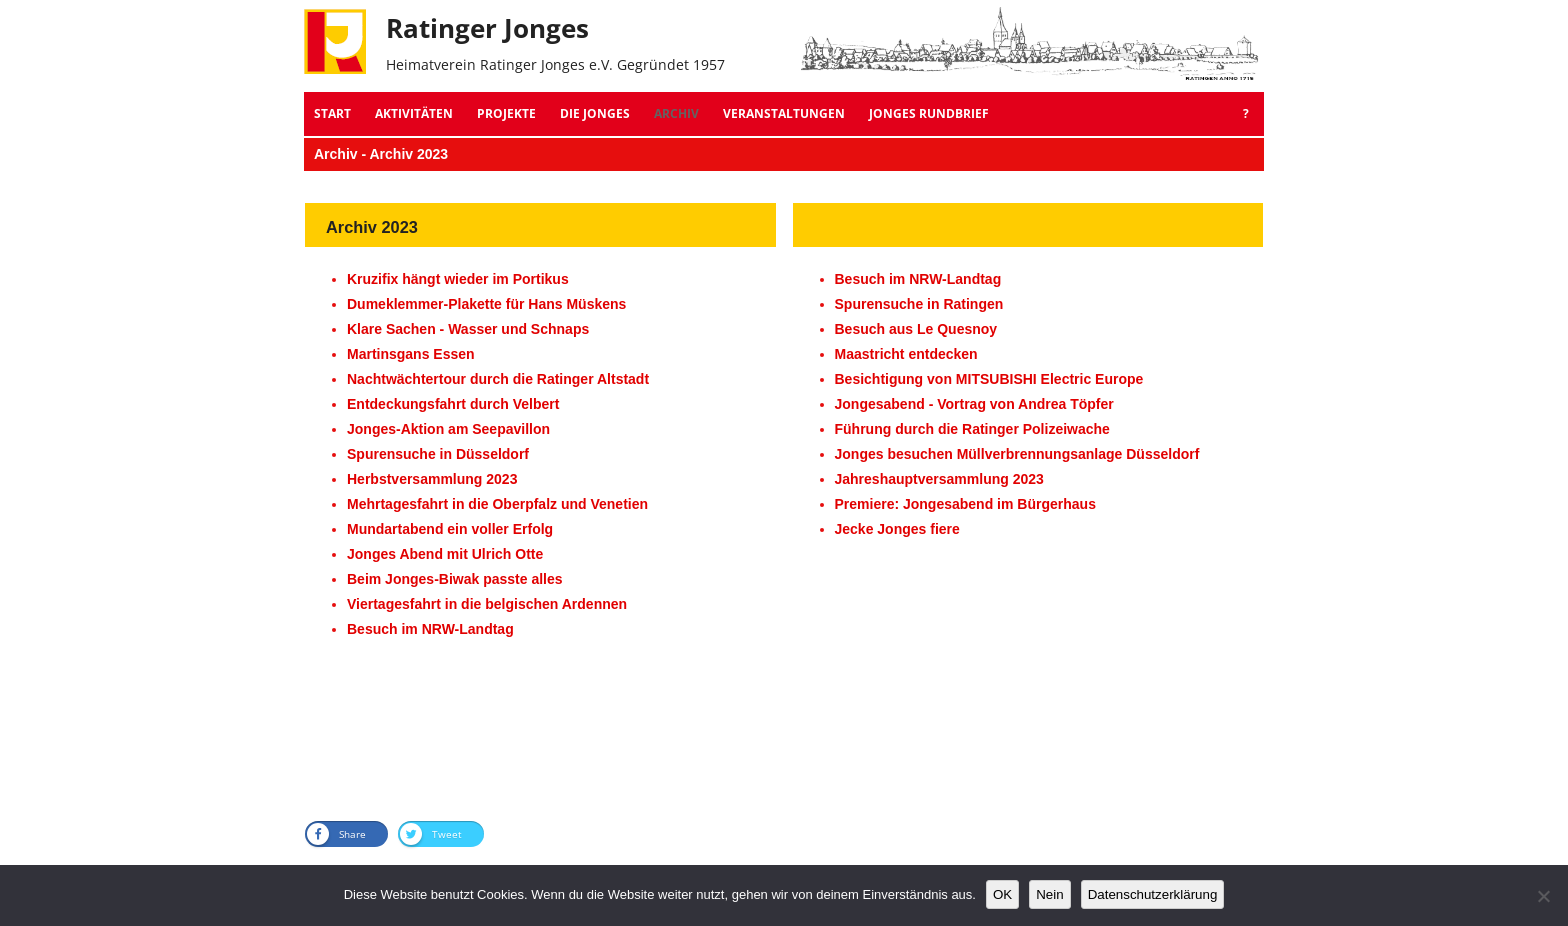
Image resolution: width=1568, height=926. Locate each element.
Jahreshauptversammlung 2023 (939, 479)
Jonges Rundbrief (929, 113)
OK (1002, 894)
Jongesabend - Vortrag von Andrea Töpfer (974, 404)
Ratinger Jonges (487, 28)
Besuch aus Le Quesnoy (916, 329)
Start (332, 113)
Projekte (506, 113)
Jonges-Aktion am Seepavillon (448, 429)
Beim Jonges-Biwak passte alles (455, 579)
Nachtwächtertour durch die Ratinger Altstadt (498, 379)
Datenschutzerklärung (1153, 894)
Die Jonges (595, 113)
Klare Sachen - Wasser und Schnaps (468, 329)
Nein (1049, 894)
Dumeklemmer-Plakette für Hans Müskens (486, 304)
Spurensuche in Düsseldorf (438, 454)
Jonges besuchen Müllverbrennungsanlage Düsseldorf (1017, 454)
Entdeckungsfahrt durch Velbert (453, 404)
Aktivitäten (414, 113)
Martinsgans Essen (411, 354)
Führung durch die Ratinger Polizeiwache (972, 429)
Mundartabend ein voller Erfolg (450, 529)
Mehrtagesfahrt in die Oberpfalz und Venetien (497, 504)
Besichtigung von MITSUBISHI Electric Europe (989, 379)
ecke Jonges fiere (901, 529)
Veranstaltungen (784, 113)
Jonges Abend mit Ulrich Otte (445, 554)
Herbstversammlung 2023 (432, 479)
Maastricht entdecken (906, 354)
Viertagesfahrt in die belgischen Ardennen (487, 604)
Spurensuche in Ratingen (919, 304)
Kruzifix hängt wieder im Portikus (458, 279)
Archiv (676, 113)
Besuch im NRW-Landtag (430, 629)
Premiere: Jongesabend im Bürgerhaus (965, 504)
